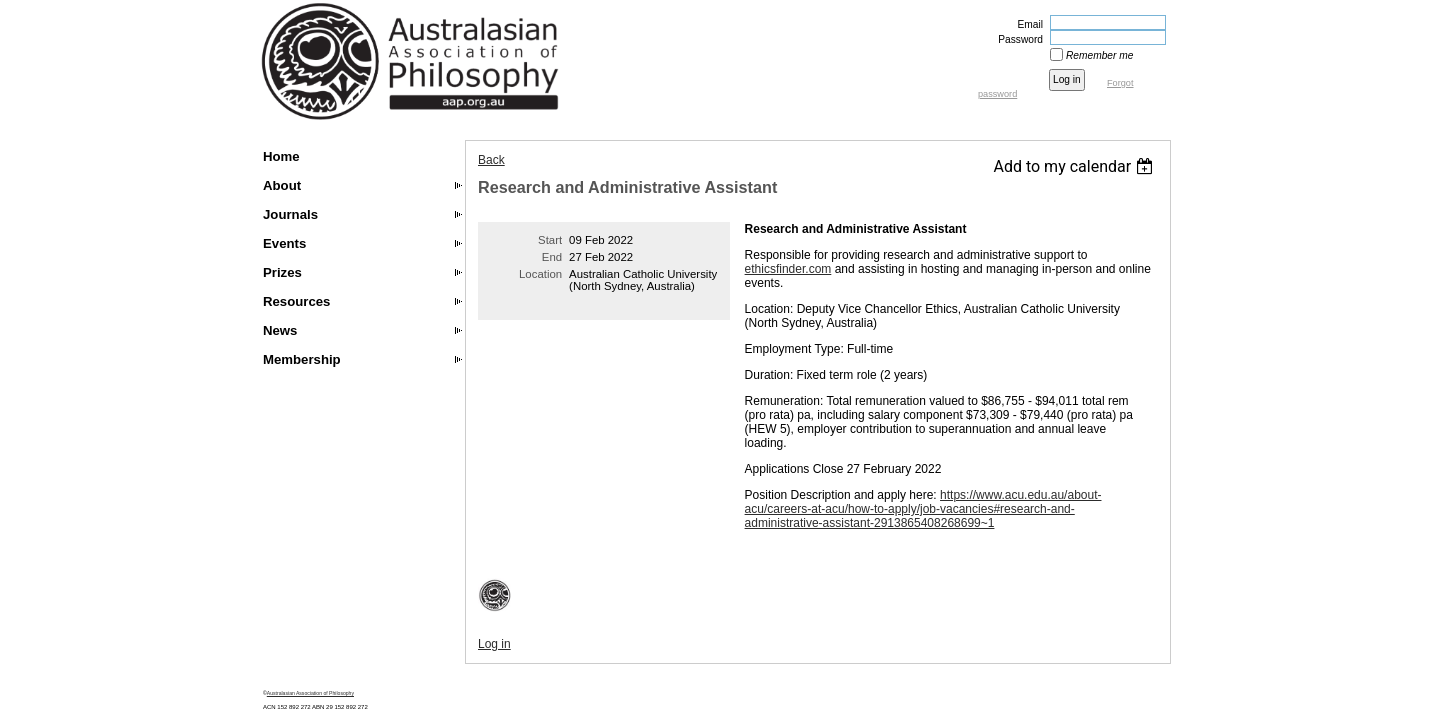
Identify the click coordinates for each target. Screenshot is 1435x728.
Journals (290, 214)
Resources (296, 301)
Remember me (1099, 55)
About (282, 185)
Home (281, 156)
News (280, 330)
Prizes (282, 272)
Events (284, 243)
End (552, 257)
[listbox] (1075, 166)
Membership (302, 359)
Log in (494, 644)
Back (491, 160)
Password (1017, 39)
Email (1027, 24)
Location (540, 274)
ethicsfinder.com (788, 269)
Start (550, 240)
